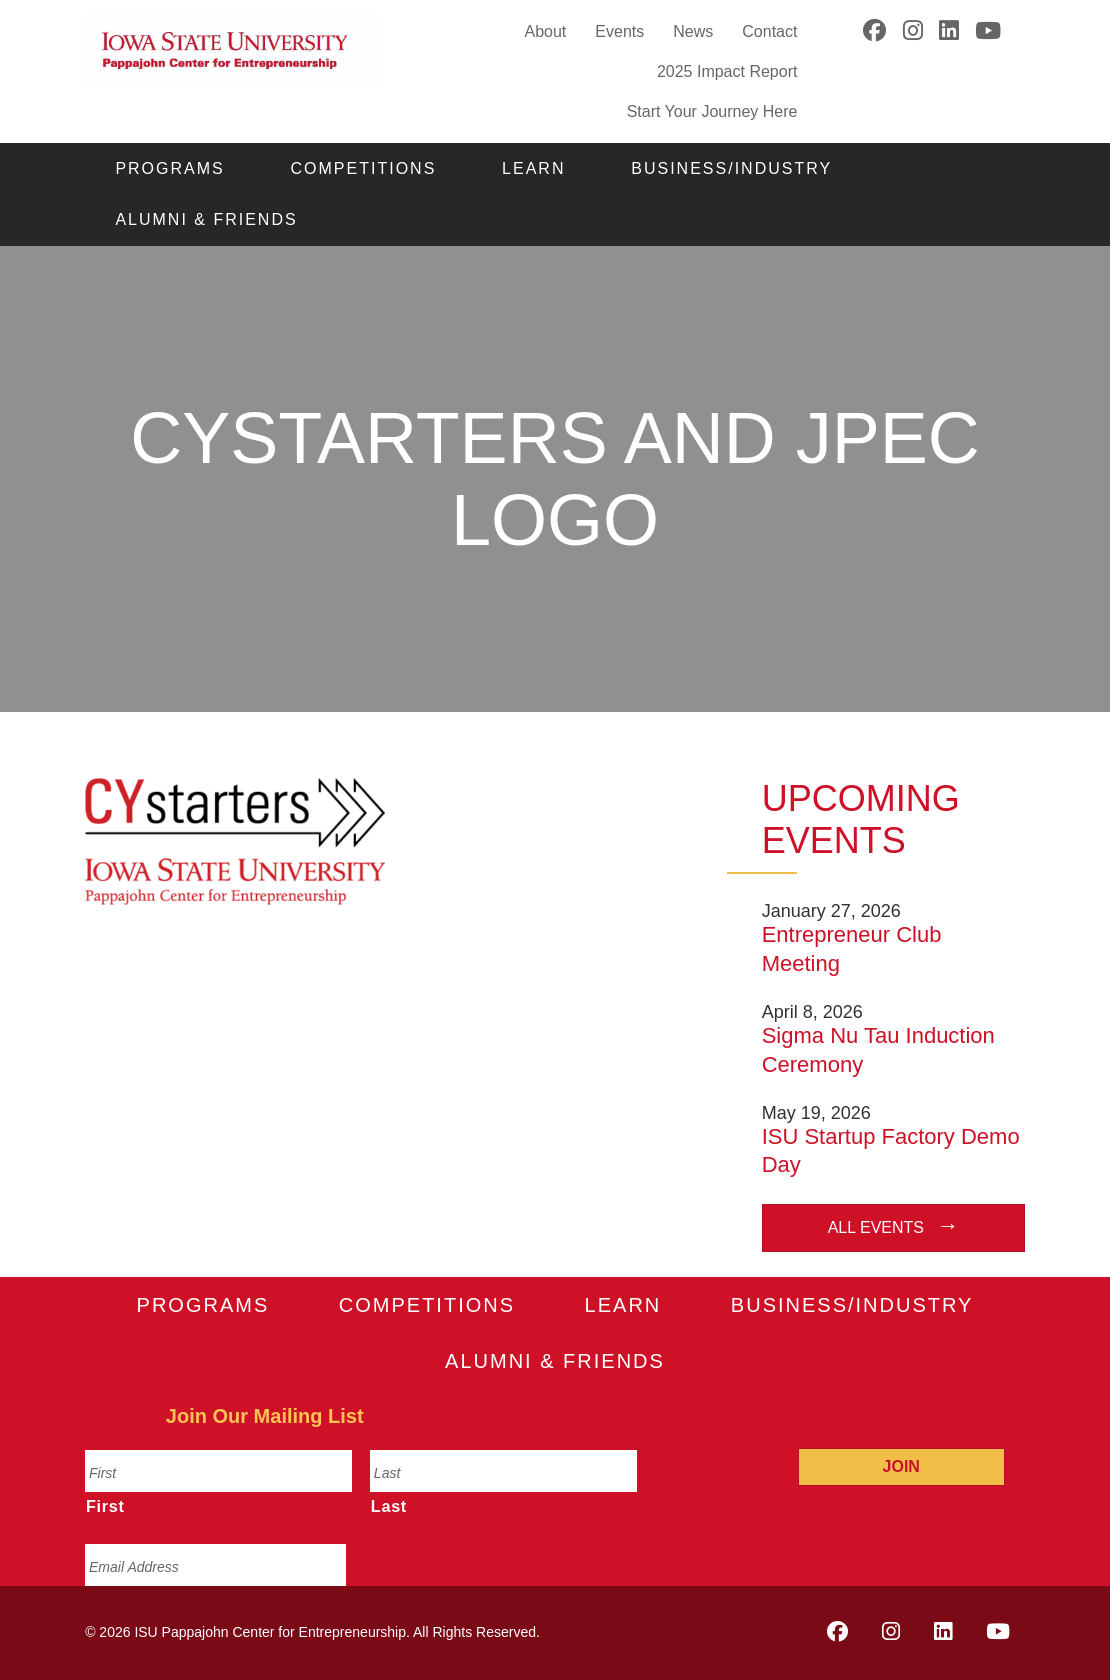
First (105, 1506)
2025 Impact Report (727, 71)
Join (901, 1466)
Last (389, 1506)
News (693, 31)
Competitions (364, 168)
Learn (533, 168)
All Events (876, 1227)
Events (619, 31)
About (545, 31)
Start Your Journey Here (712, 110)
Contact (769, 31)
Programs (169, 168)
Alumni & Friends (206, 219)
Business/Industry (731, 168)
